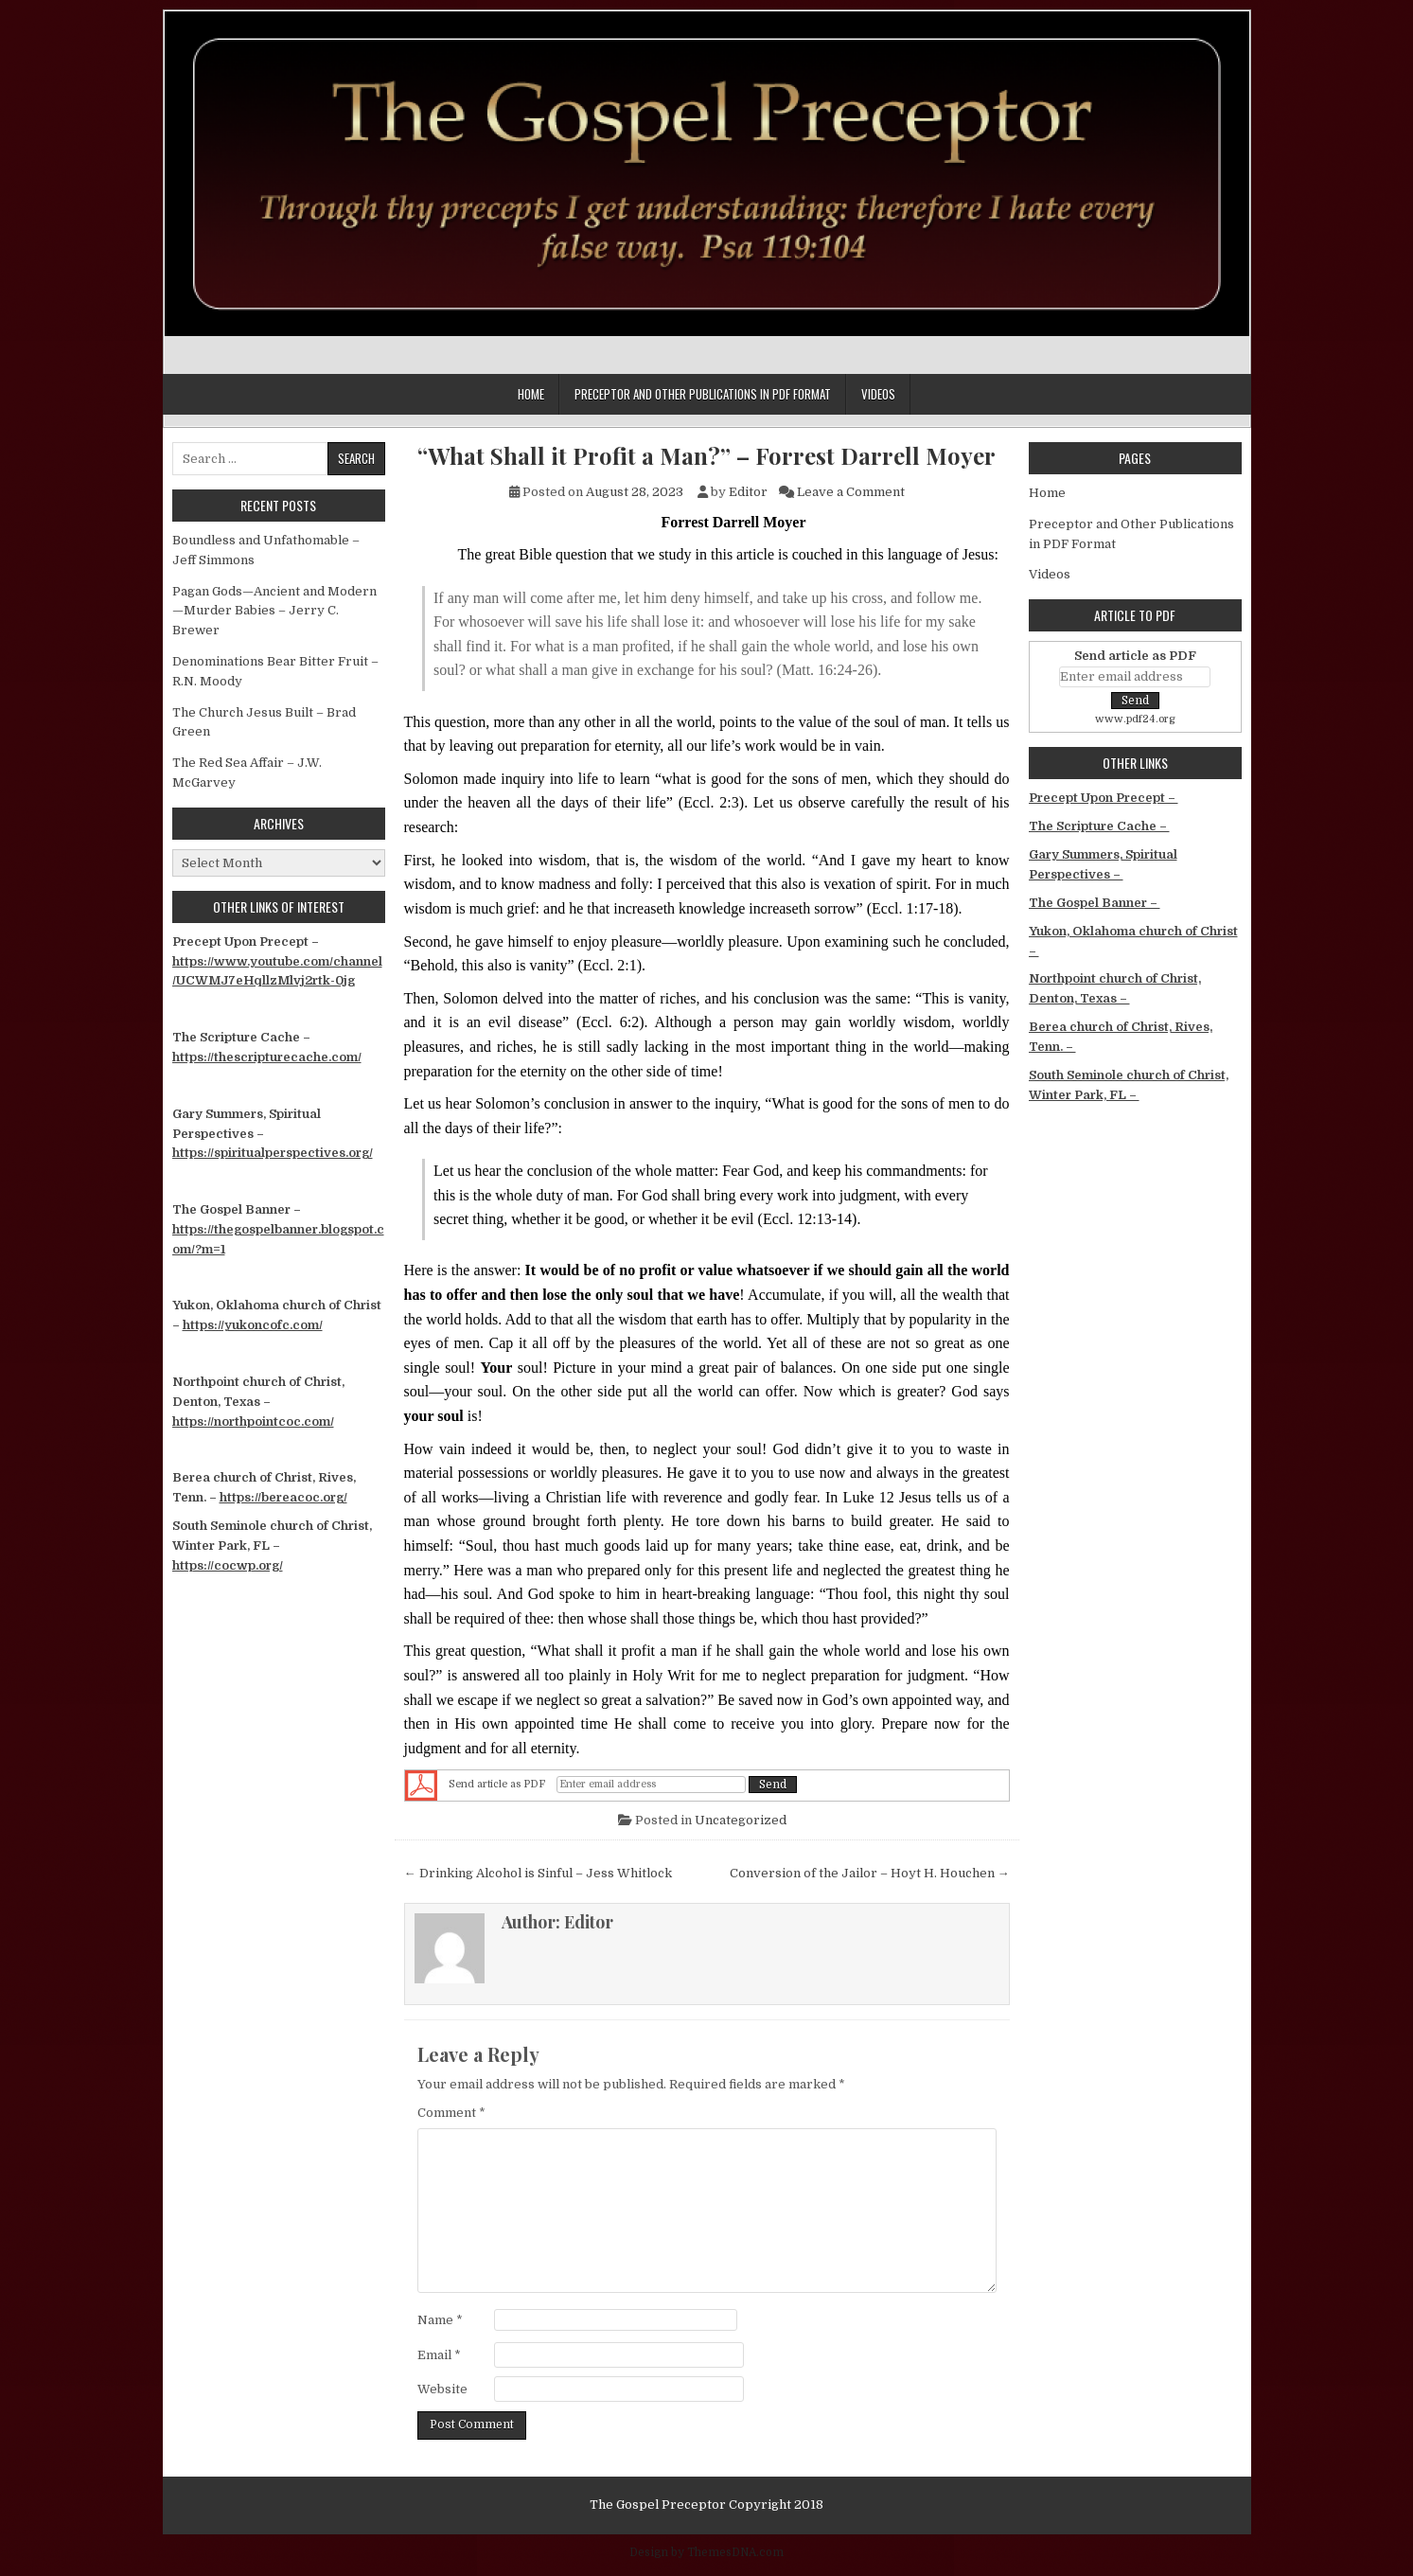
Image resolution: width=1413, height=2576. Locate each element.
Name (440, 2320)
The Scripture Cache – (1099, 826)
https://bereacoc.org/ (283, 1497)
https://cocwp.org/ (227, 1565)
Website (442, 2389)
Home (531, 393)
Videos (878, 393)
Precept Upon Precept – (1103, 798)
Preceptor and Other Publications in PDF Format (702, 393)
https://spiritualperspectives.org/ (272, 1153)
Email (439, 2355)
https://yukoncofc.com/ (253, 1325)
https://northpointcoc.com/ (253, 1421)
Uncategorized (740, 1820)
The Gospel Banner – (1094, 903)
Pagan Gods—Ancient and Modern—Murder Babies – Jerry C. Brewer (274, 611)
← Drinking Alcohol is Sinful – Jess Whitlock (538, 1873)
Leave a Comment (851, 492)
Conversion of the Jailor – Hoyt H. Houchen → (870, 1873)
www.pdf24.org (1135, 719)
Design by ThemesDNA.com (706, 2552)
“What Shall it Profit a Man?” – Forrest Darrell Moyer (706, 456)
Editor (748, 492)
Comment (451, 2112)
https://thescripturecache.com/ (267, 1057)
